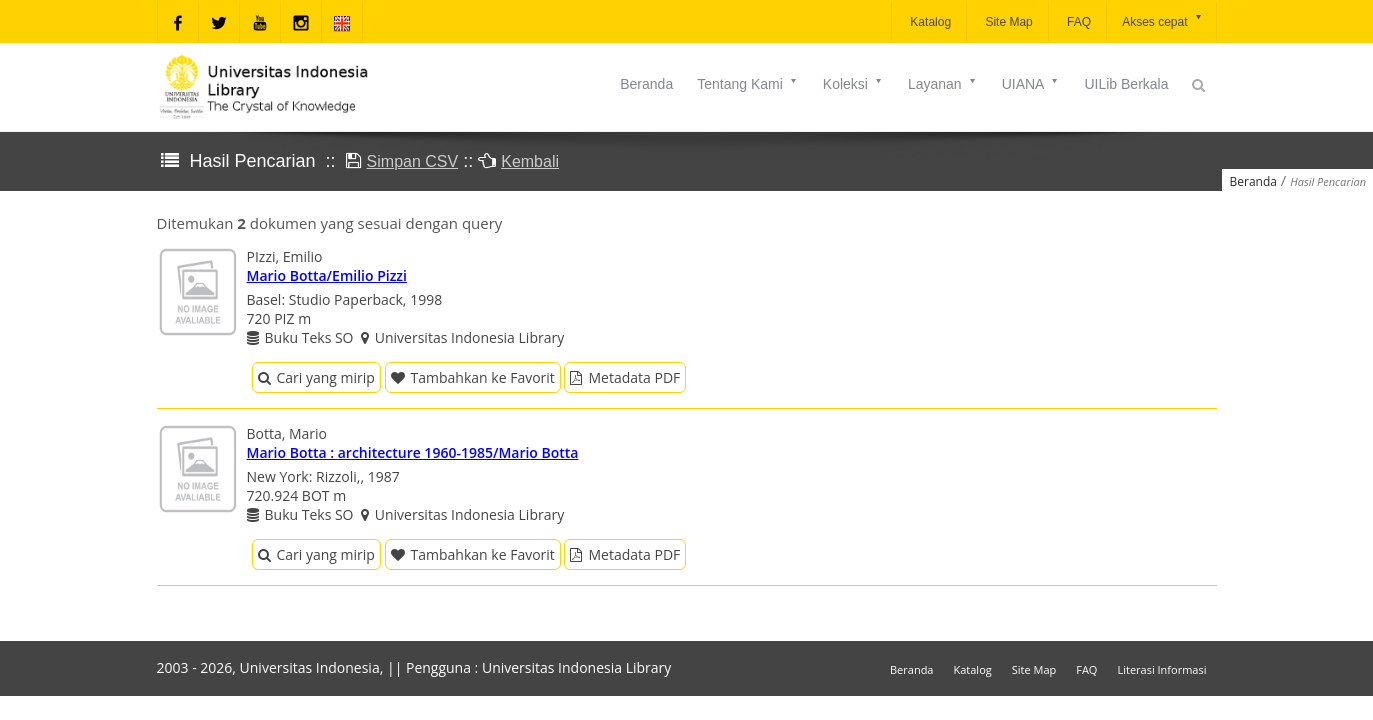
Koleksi (853, 84)
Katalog (929, 22)
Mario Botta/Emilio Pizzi (327, 275)
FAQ (1077, 22)
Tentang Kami (748, 84)
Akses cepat (1162, 20)
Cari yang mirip (316, 377)
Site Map (1007, 22)
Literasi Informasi (1161, 669)
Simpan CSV (413, 161)
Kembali (530, 161)
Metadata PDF (625, 377)
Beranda (646, 84)
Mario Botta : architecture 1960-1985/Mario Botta (413, 452)
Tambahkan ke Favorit (473, 377)
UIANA (1031, 84)
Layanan (943, 84)
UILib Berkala (1126, 84)
